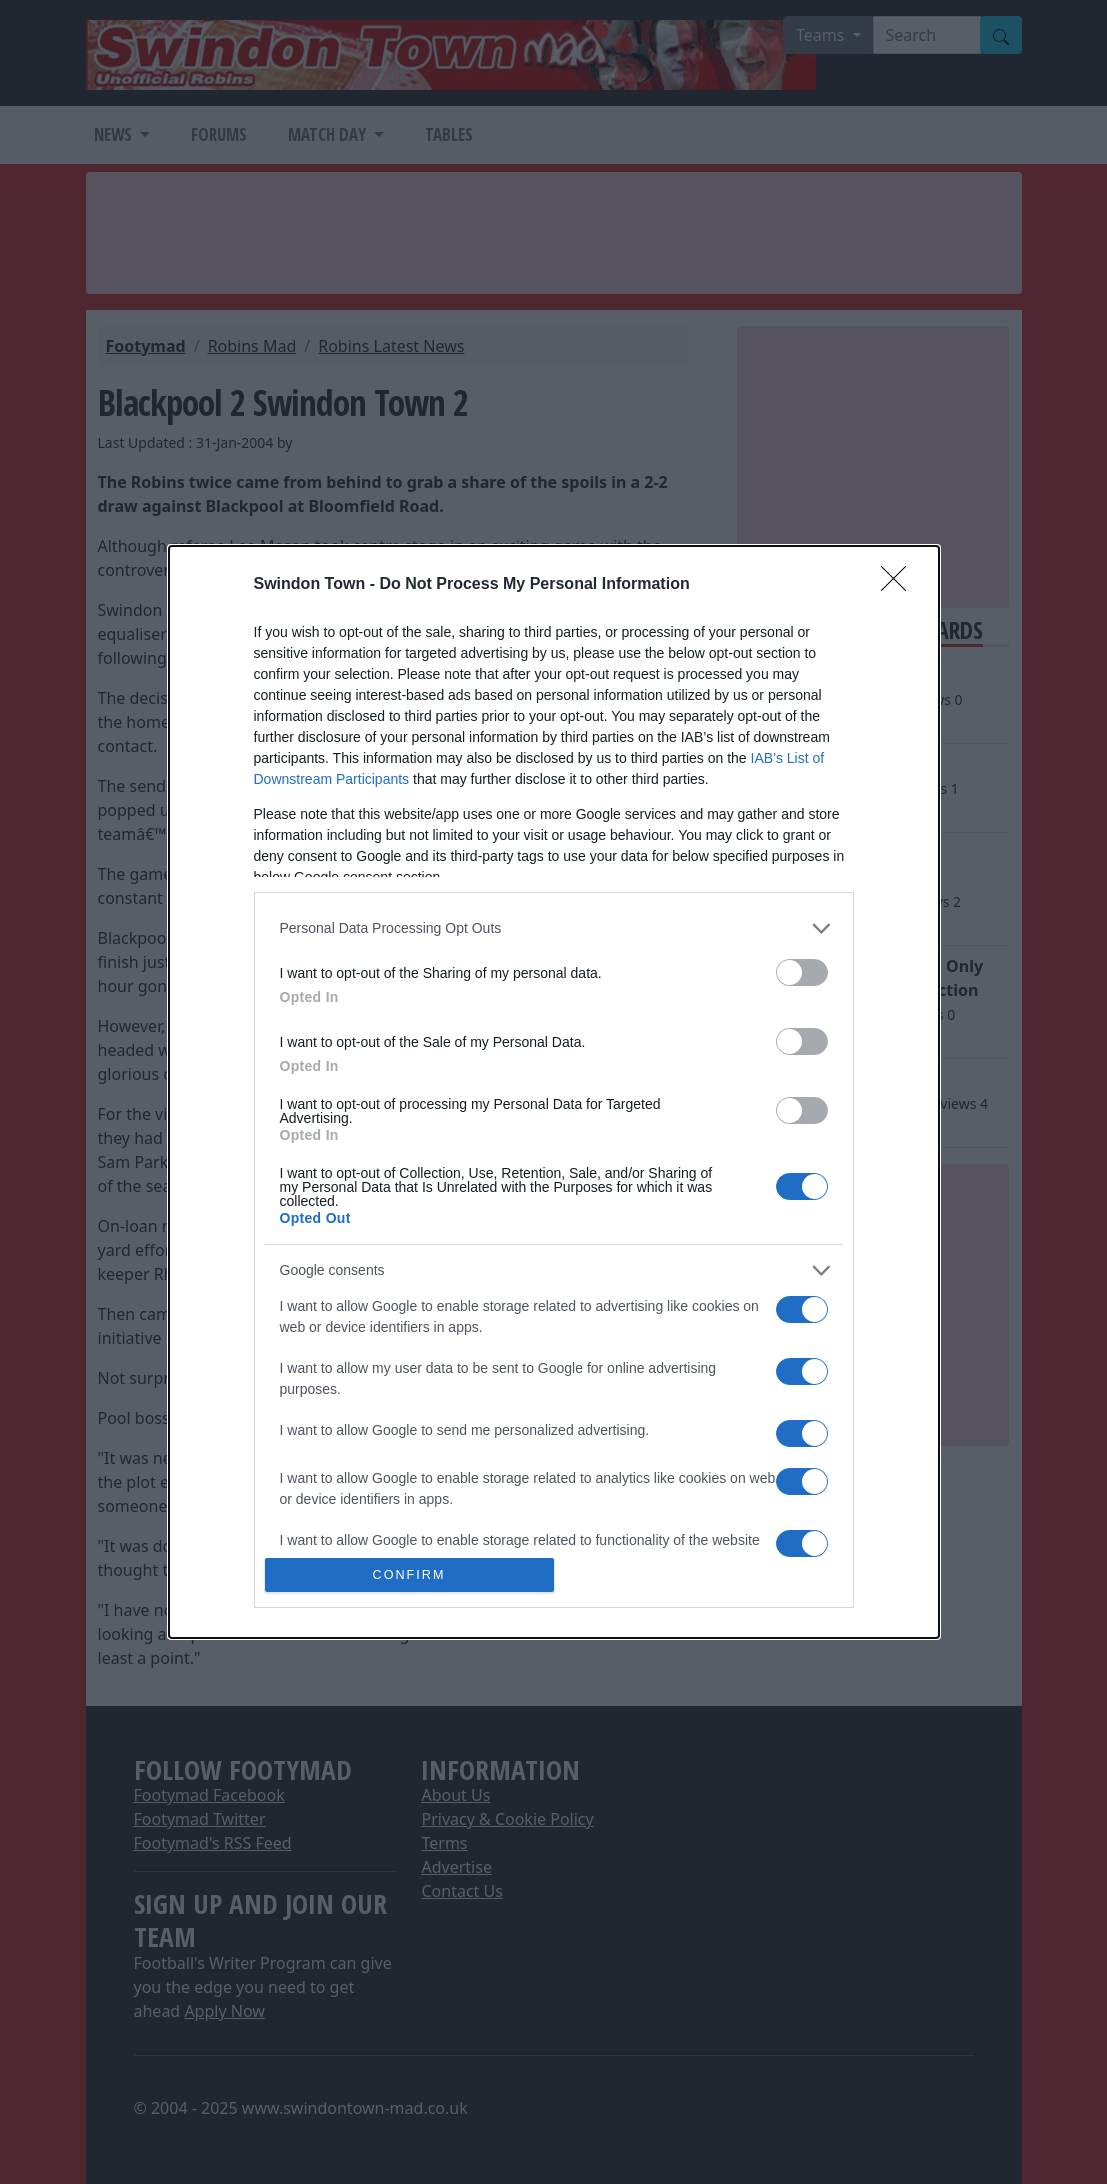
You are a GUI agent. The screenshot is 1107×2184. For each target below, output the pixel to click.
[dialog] (554, 1092)
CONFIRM (409, 1575)
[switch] (802, 972)
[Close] (900, 585)
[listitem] (554, 928)
